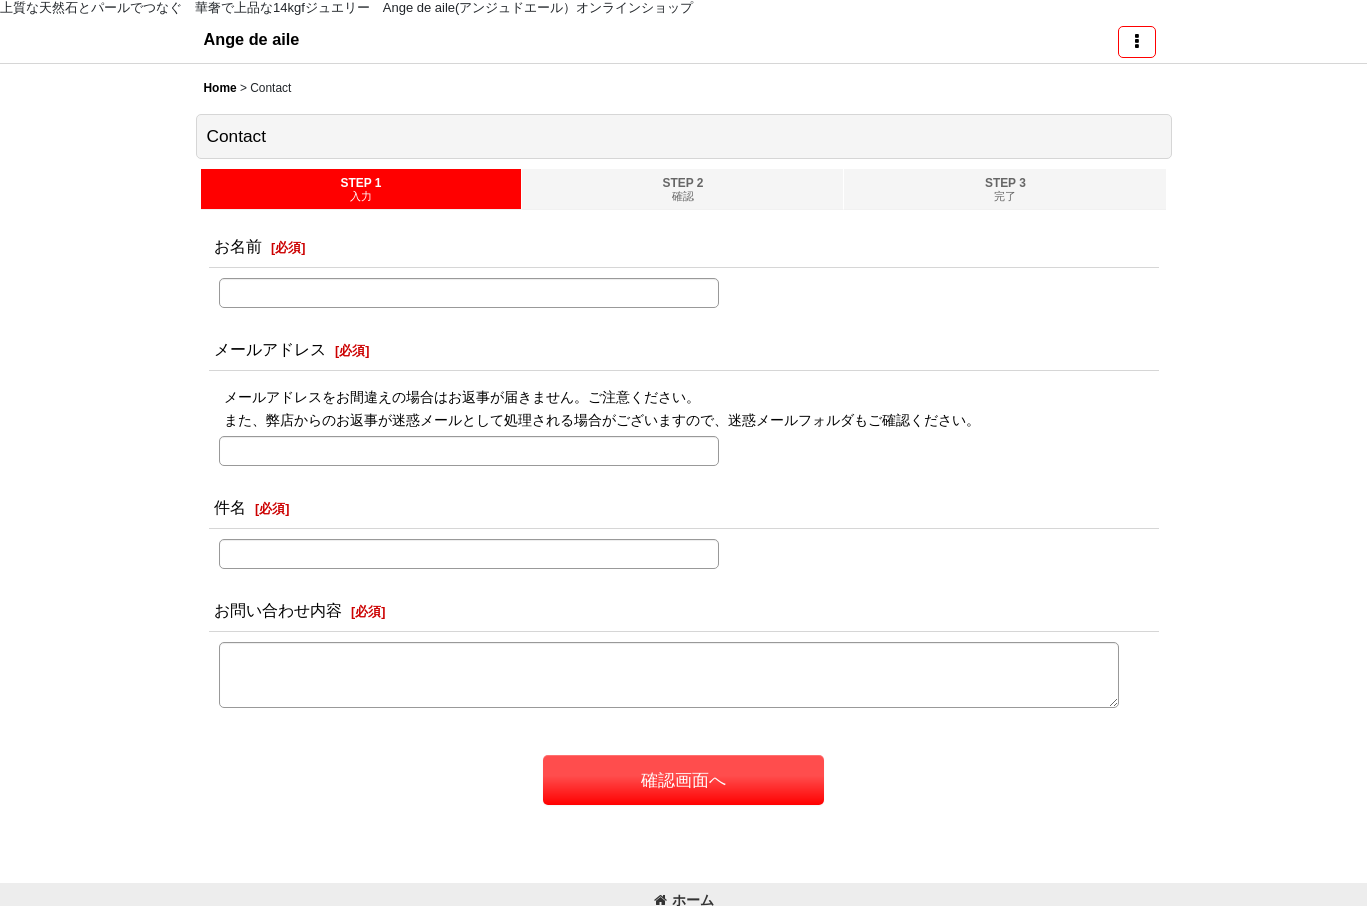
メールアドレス (270, 349)
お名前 (238, 246)
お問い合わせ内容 (278, 610)
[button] (1137, 42)
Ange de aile (252, 39)
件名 (230, 507)
